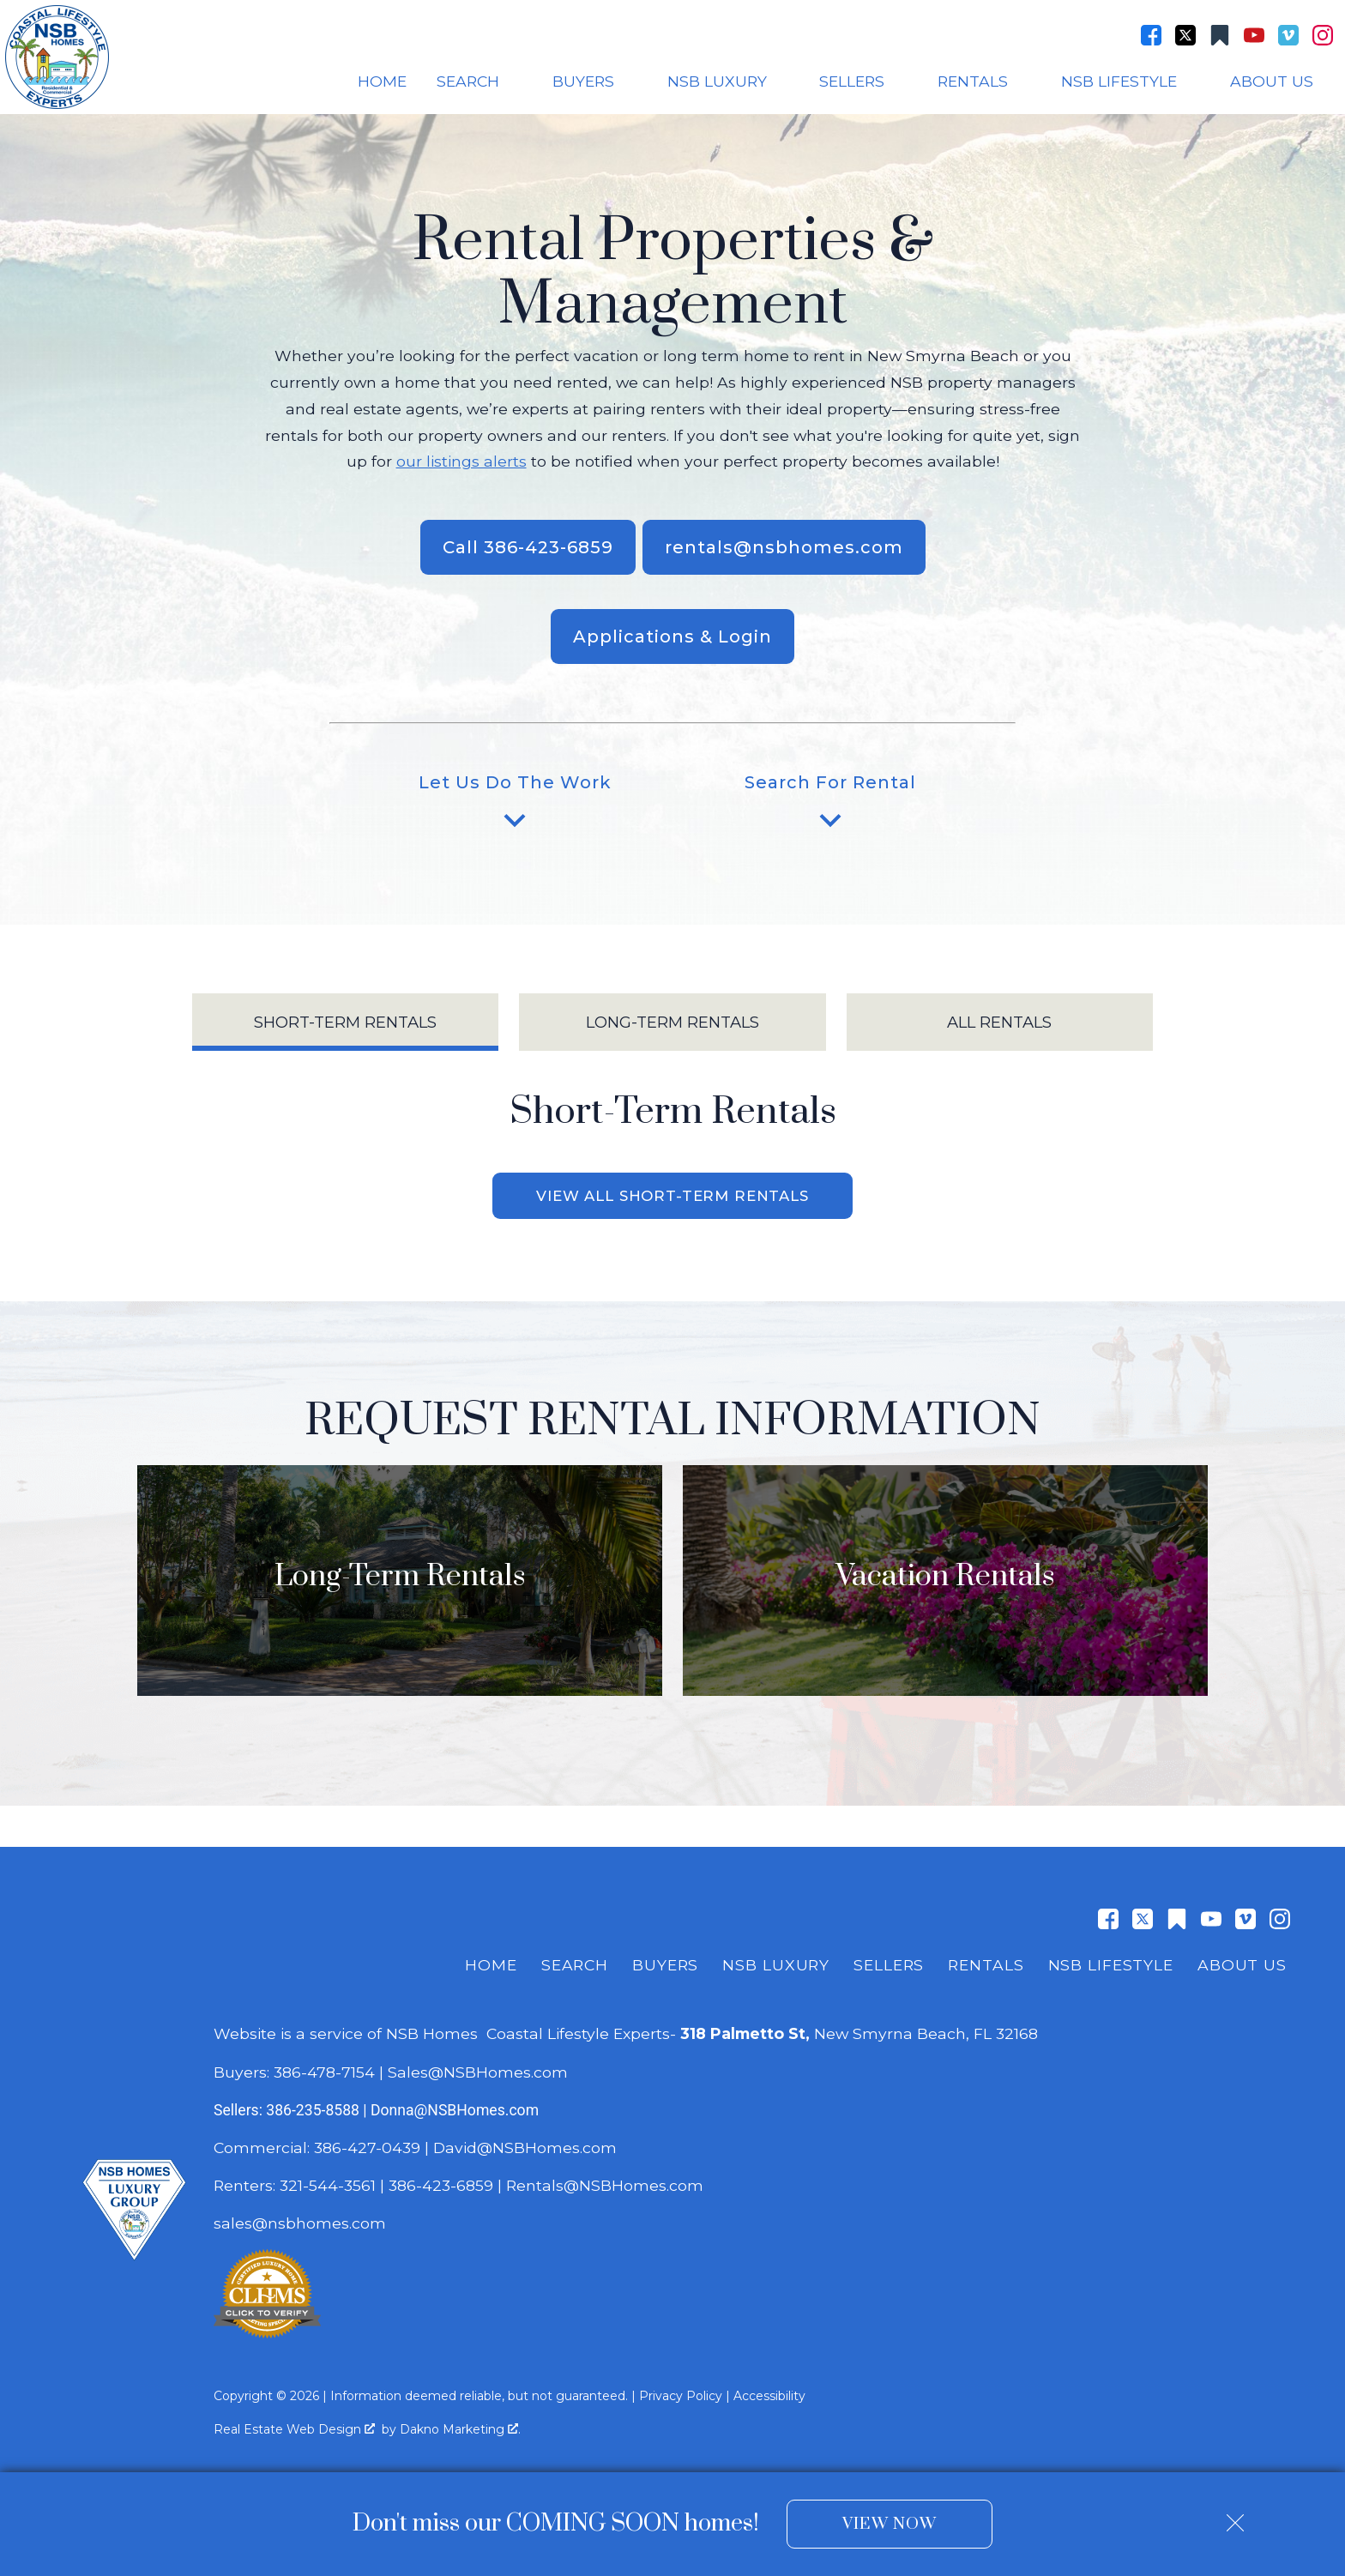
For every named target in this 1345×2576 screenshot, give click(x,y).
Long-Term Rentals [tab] (672, 1022)
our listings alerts (461, 461)
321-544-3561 (328, 2188)
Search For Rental (830, 807)
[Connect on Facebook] (1151, 35)
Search (574, 1967)
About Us (1242, 1967)
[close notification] (1235, 2517)
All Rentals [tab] (999, 1022)
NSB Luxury (775, 1967)
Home (382, 81)
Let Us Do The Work (515, 807)
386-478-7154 (324, 2074)
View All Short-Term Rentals (672, 1197)
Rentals (985, 1967)
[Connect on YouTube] (1254, 35)
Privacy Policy (680, 2398)
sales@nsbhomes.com (302, 2226)
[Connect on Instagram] (1322, 35)
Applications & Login (672, 636)
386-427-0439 (367, 2149)
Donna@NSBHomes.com (455, 2112)
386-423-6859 (441, 2188)
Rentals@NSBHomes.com (604, 2188)
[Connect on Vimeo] (1288, 35)
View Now (889, 2524)
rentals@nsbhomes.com (784, 547)
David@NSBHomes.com (525, 2149)
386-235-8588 (312, 2112)
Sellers (888, 1967)
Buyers (665, 1967)
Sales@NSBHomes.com (478, 2074)
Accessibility (769, 2398)
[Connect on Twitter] (1185, 35)
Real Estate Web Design (294, 2431)
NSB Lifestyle (1110, 1967)
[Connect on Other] (1219, 35)
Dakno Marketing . (460, 2431)
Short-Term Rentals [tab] (345, 1022)
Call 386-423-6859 (528, 547)
